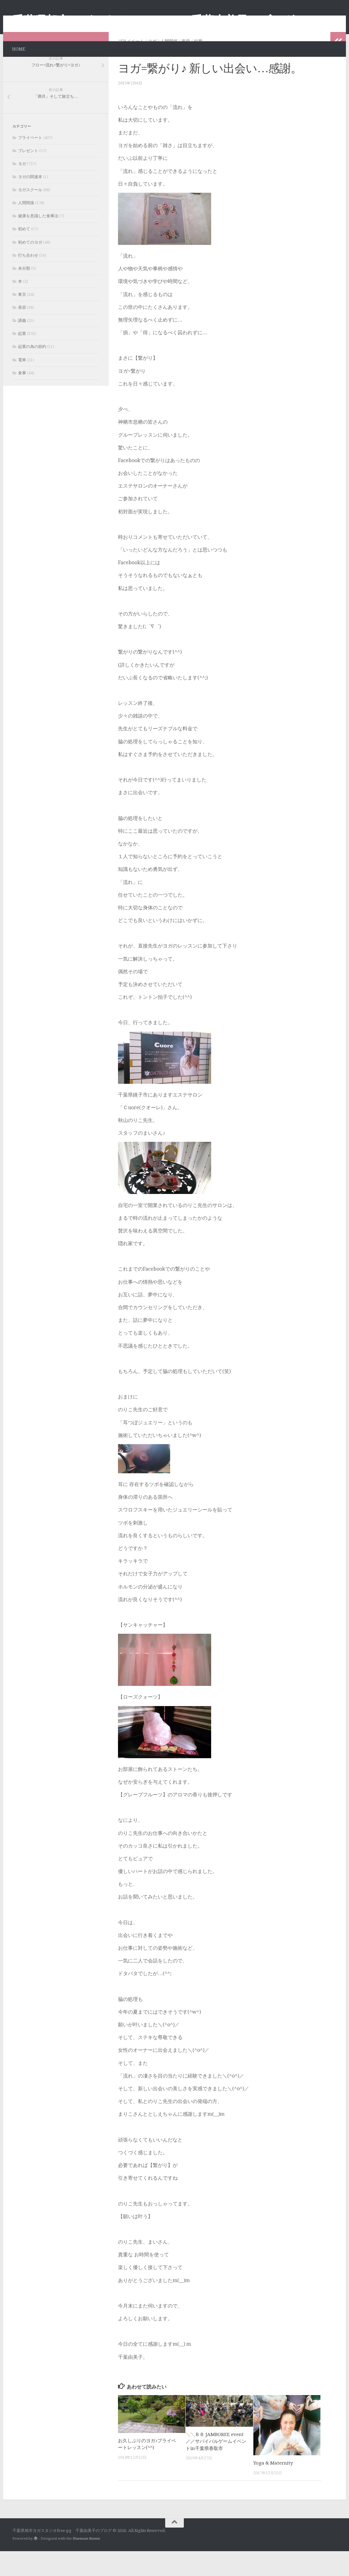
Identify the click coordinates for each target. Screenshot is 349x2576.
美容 (185, 66)
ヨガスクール (30, 214)
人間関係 (169, 66)
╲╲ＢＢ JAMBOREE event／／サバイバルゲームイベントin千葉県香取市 (216, 2466)
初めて (24, 253)
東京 (22, 319)
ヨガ (152, 66)
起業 (198, 66)
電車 (22, 384)
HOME (18, 49)
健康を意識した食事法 (38, 240)
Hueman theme (86, 2563)
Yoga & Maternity (273, 2488)
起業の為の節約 (32, 371)
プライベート (131, 66)
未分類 (24, 293)
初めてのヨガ (30, 267)
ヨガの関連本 (30, 201)
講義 (22, 345)
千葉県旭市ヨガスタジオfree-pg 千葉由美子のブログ (153, 20)
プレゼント (28, 175)
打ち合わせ (28, 280)
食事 (22, 397)
